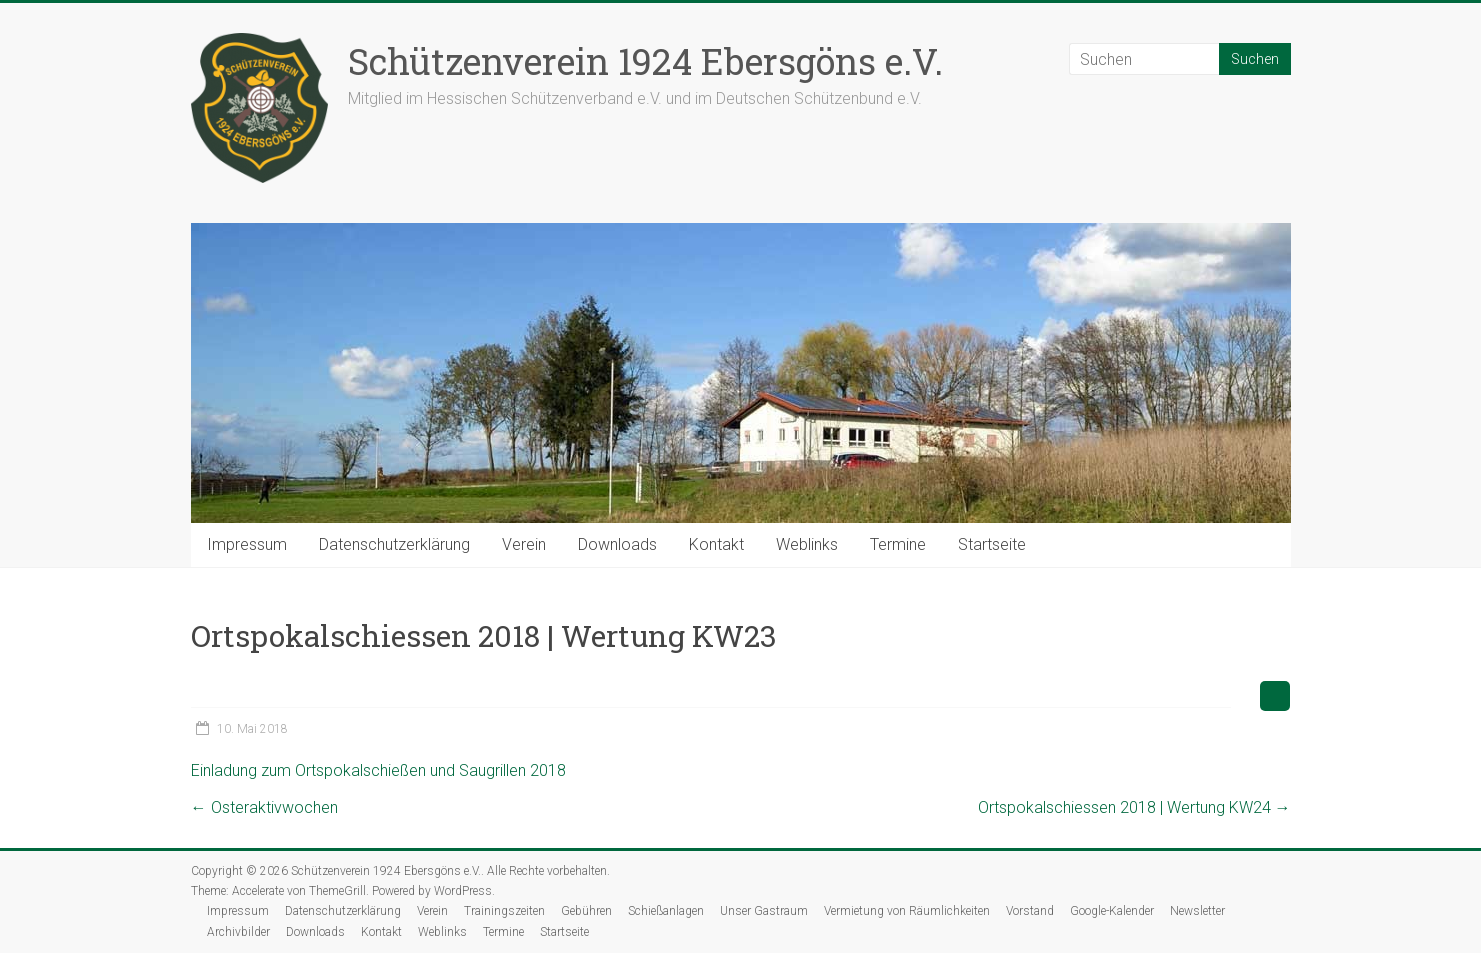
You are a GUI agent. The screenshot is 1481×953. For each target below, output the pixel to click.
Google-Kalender (1112, 911)
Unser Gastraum (764, 911)
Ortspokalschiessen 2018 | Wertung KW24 (1134, 807)
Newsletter (1197, 911)
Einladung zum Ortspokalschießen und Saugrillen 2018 (378, 770)
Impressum (247, 544)
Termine (898, 544)
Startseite (992, 544)
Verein (524, 544)
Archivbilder (238, 932)
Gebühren (586, 911)
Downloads (617, 544)
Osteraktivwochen (264, 807)
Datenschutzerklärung (394, 544)
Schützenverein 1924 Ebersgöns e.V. (645, 61)
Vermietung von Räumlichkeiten (907, 911)
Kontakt (716, 544)
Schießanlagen (666, 911)
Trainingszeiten (504, 911)
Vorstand (1030, 911)
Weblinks (807, 544)
